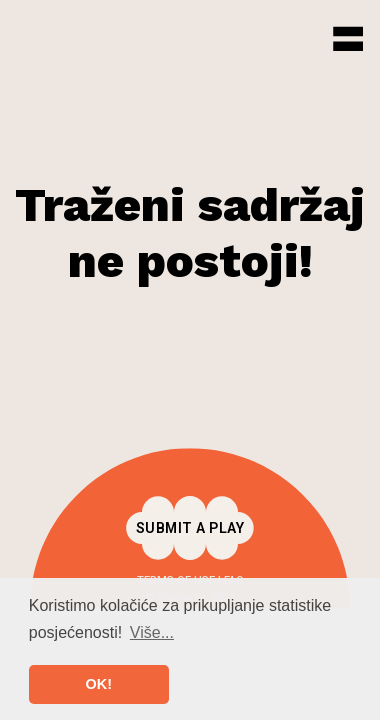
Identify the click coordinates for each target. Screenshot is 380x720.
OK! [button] (99, 684)
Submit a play (190, 528)
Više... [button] (152, 632)
